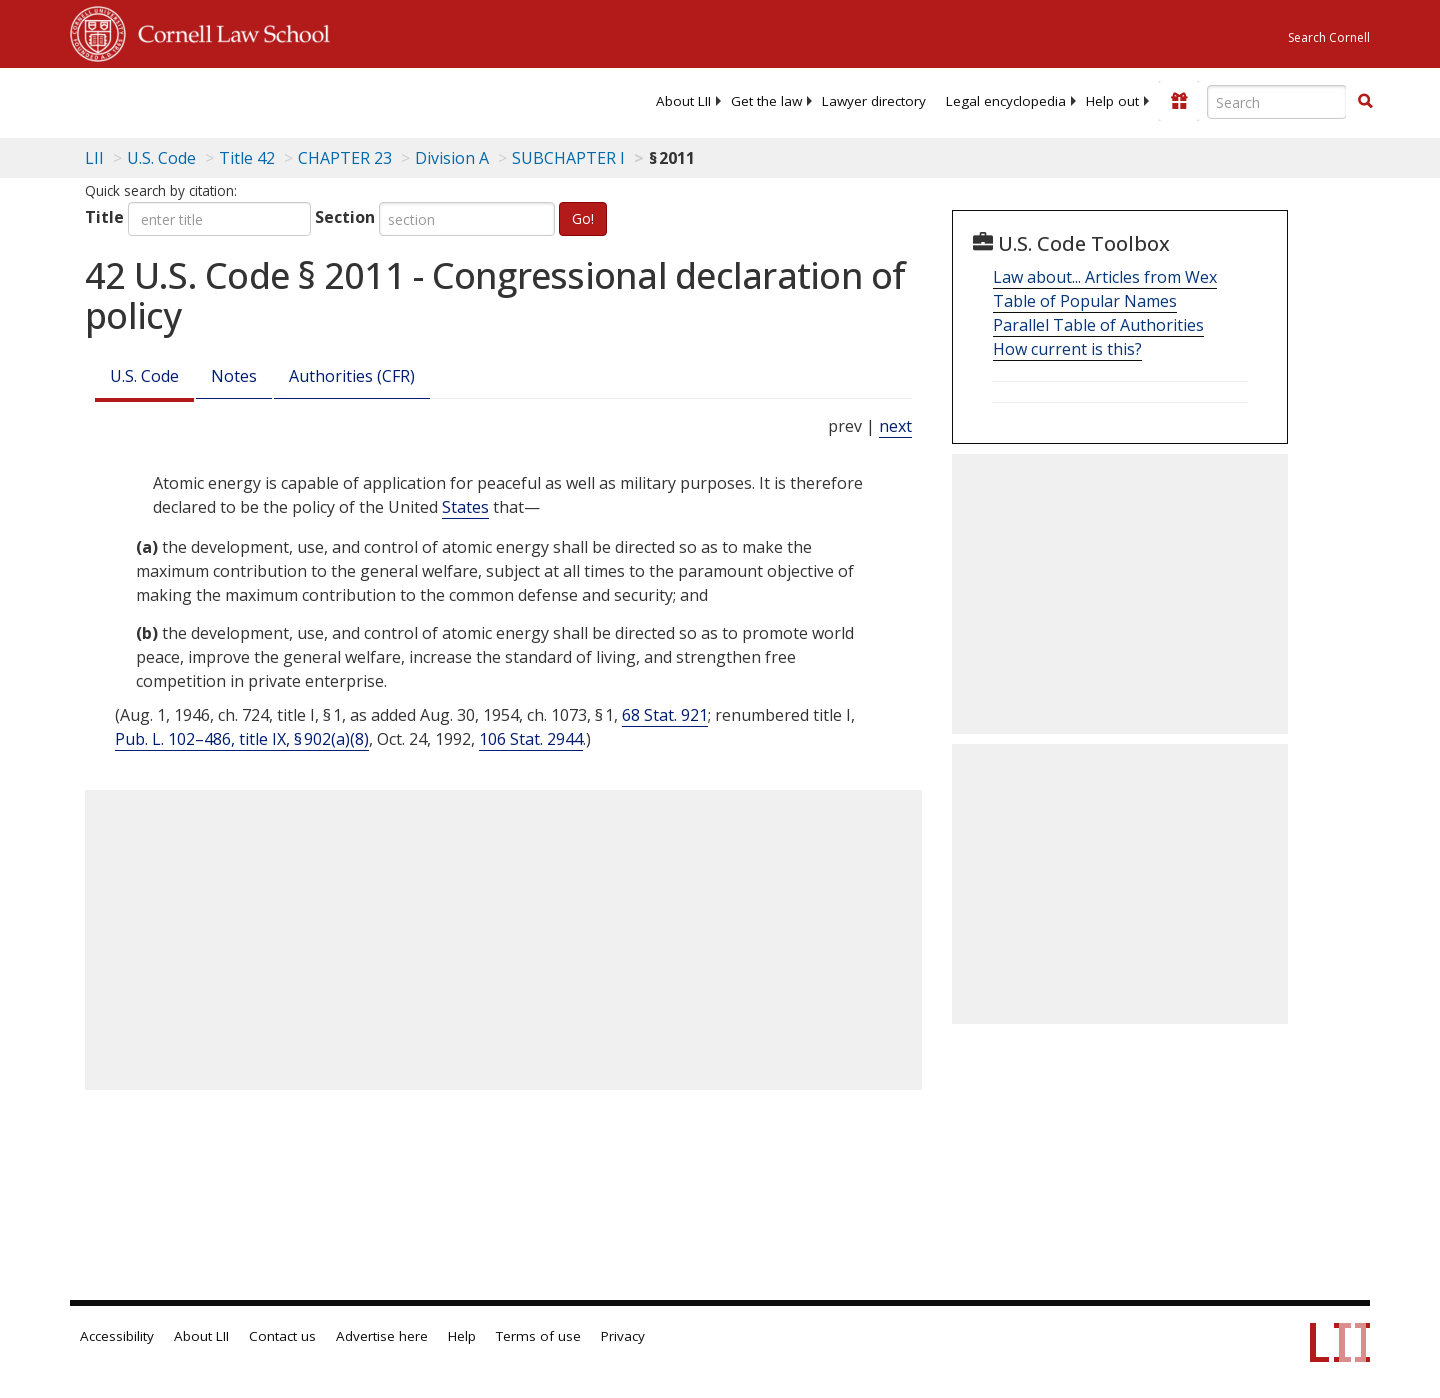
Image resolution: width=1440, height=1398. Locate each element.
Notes (234, 376)
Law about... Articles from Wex (1105, 277)
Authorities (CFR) (352, 376)
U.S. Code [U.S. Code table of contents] (161, 158)
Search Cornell (1329, 37)
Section (345, 217)
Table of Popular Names (1085, 301)
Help (462, 1336)
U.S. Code (144, 376)
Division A (452, 158)
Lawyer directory (874, 101)
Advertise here (382, 1336)
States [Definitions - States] (465, 507)
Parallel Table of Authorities (1098, 325)
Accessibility (117, 1336)
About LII (683, 101)
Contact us (282, 1336)
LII (94, 158)
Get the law (766, 101)
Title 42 (247, 158)
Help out (1112, 101)
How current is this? (1067, 349)
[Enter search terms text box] (1277, 102)
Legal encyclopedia (1006, 101)
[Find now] (1365, 102)
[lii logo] (295, 100)
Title (104, 217)
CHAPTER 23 (345, 158)
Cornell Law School (228, 31)
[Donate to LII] (1179, 101)
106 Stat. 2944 (531, 739)
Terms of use (538, 1336)
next (895, 426)
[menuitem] (683, 101)
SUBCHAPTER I (568, 158)
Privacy (623, 1336)
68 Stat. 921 (665, 715)
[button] (1365, 101)
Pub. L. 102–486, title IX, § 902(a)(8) (242, 739)
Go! (583, 218)
